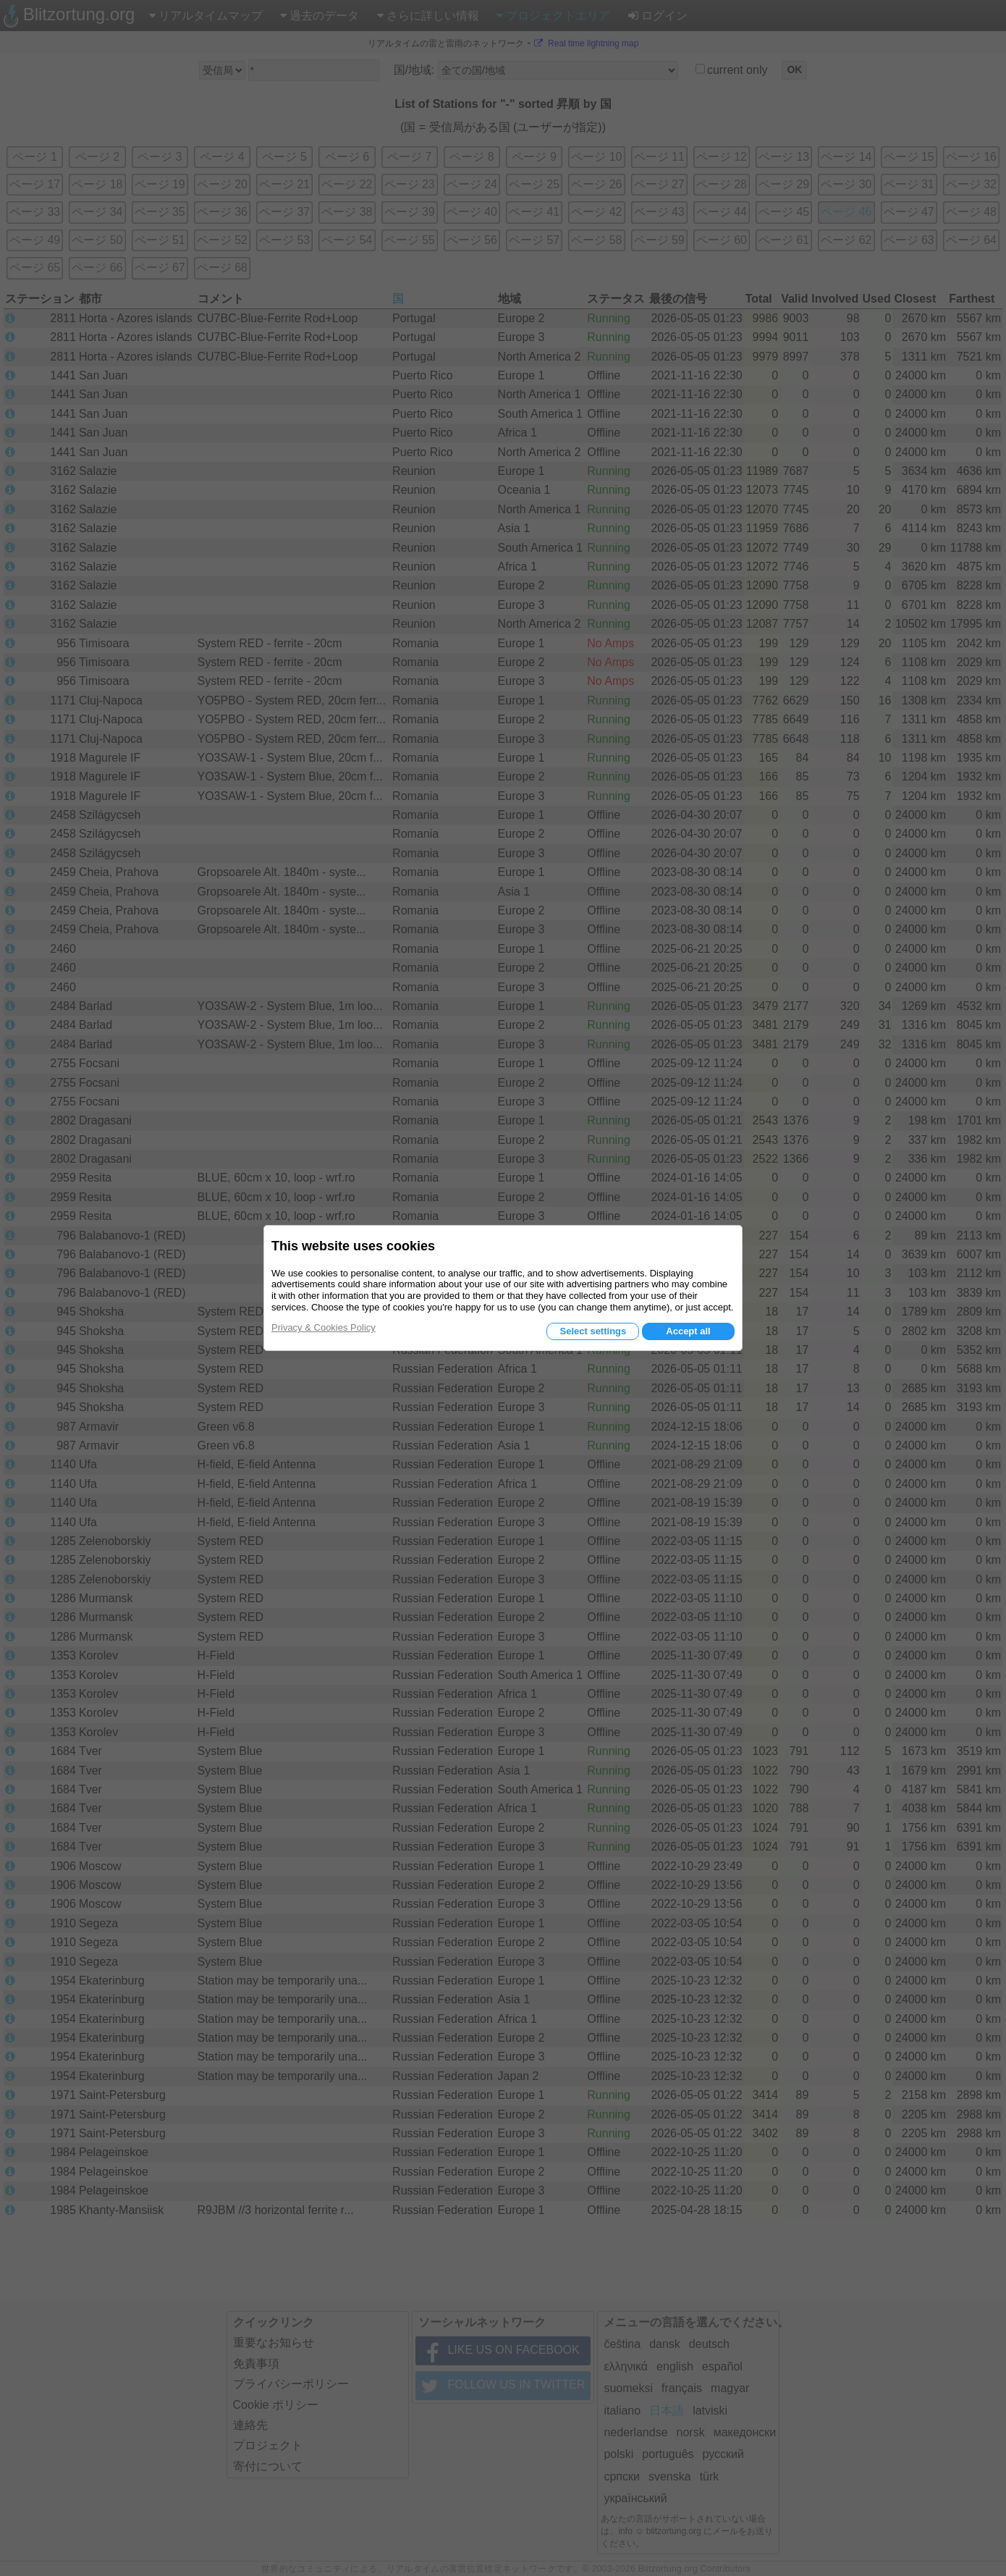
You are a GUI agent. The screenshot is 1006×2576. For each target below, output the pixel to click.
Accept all (688, 1331)
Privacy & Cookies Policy (323, 1327)
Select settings (592, 1331)
